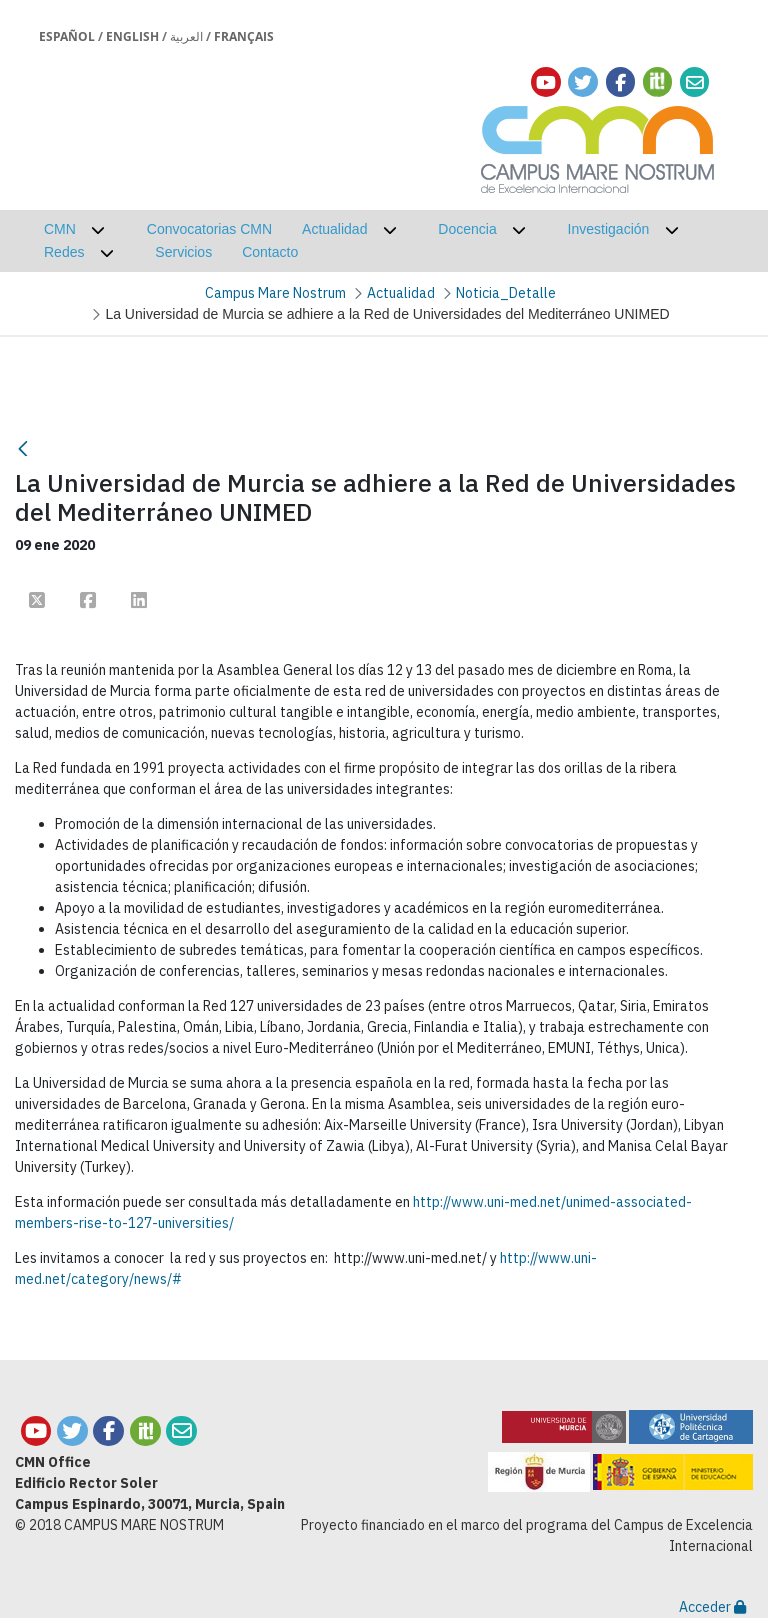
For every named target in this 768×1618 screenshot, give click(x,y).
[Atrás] (23, 448)
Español (67, 36)
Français (244, 36)
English (132, 36)
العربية (186, 36)
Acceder (712, 1607)
